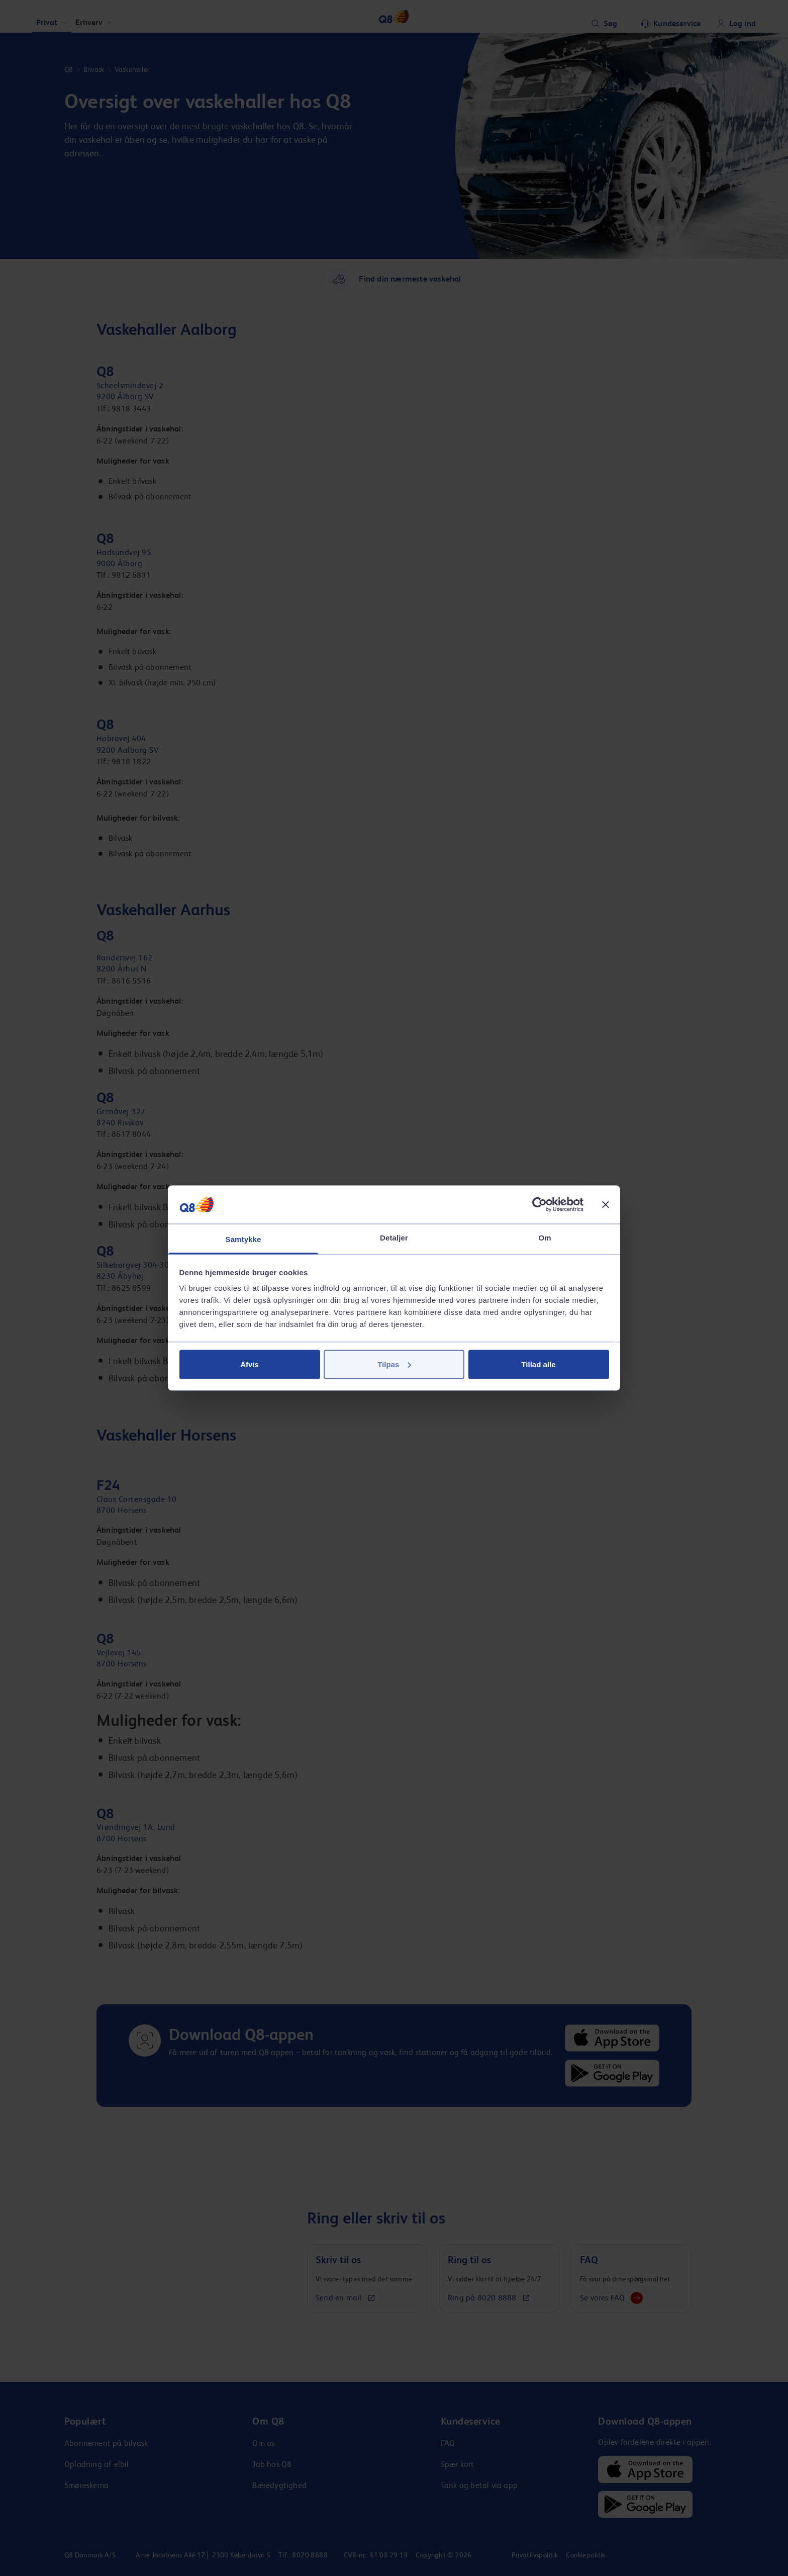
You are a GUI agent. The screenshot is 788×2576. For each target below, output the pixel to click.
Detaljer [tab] (394, 1237)
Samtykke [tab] (243, 1239)
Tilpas (394, 1364)
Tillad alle (538, 1364)
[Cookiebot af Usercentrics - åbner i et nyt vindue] (539, 1204)
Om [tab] (544, 1237)
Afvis (249, 1364)
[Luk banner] (605, 1204)
